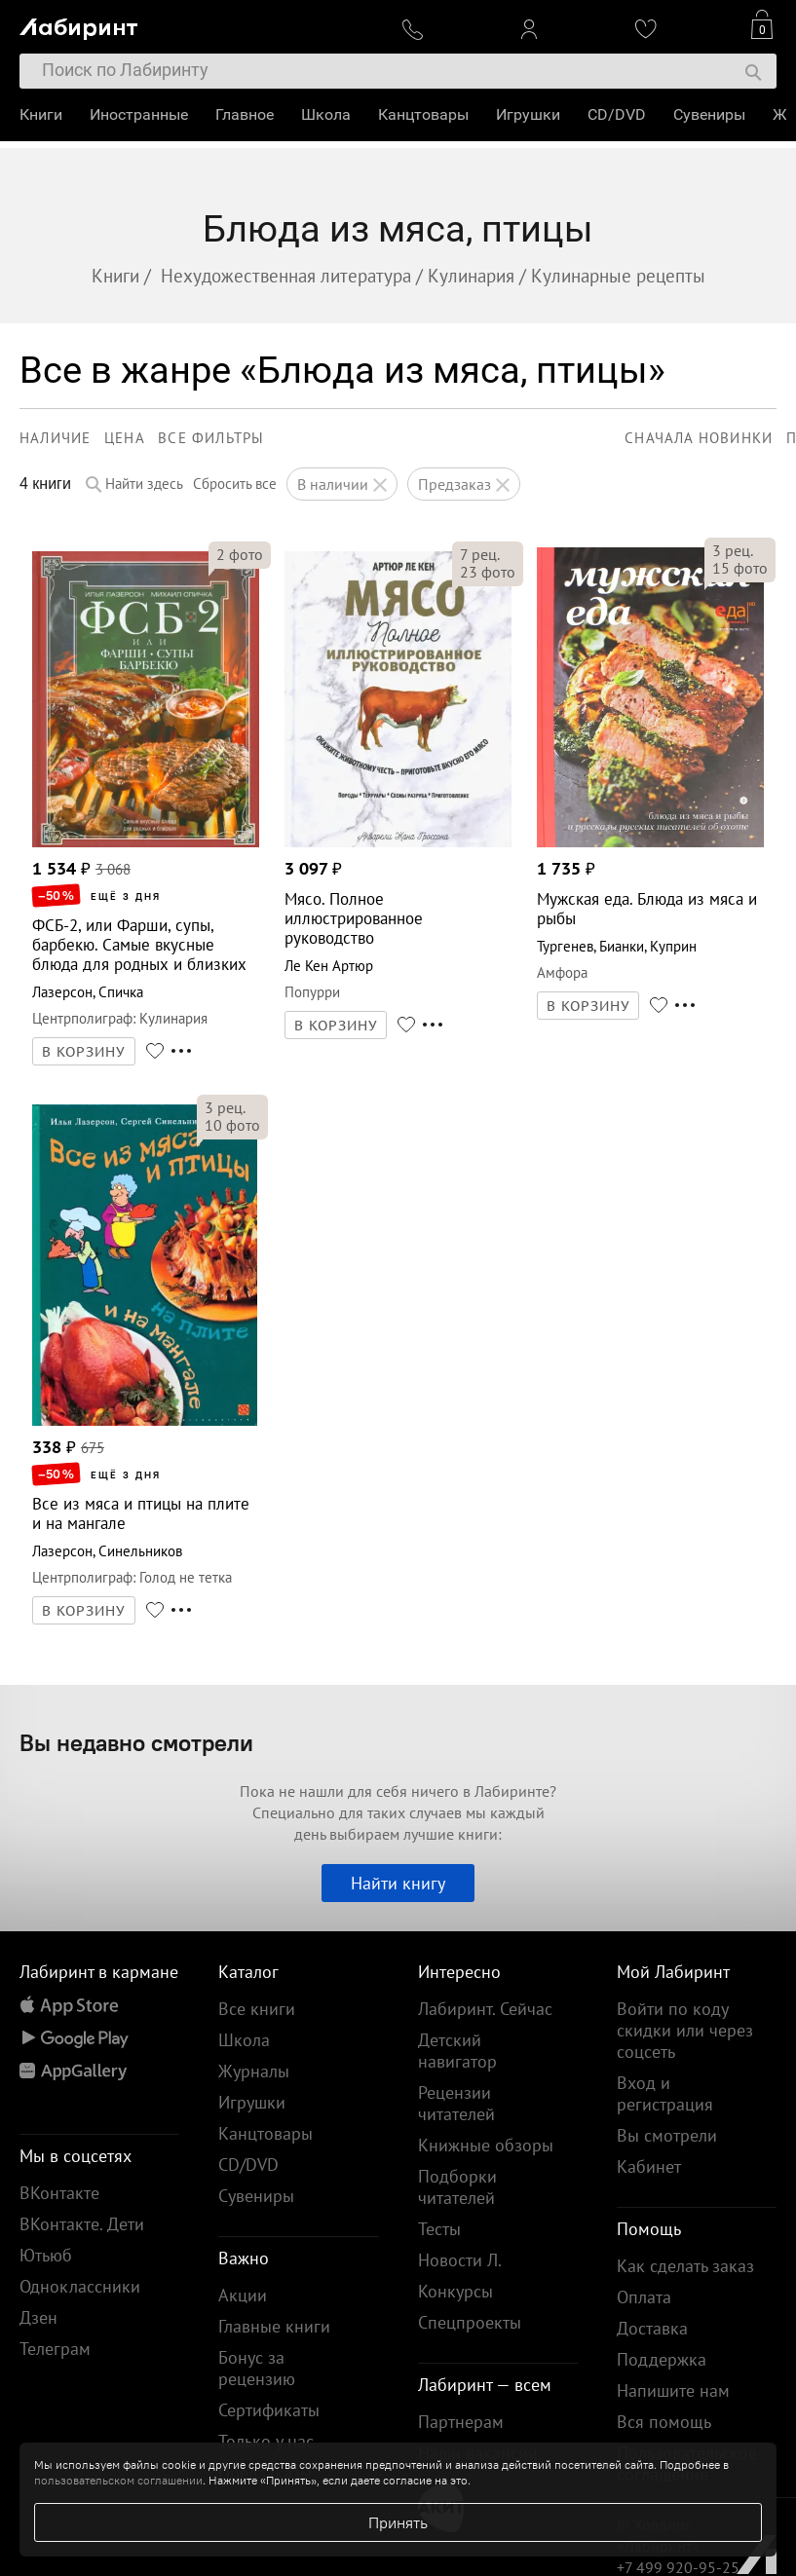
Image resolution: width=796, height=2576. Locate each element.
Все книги (256, 2008)
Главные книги (274, 2326)
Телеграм (55, 2348)
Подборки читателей (457, 2187)
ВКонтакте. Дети (81, 2224)
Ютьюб (45, 2255)
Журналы (253, 2071)
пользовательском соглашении (118, 2480)
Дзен (38, 2317)
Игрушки (528, 114)
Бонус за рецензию (256, 2368)
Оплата (644, 2297)
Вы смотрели (667, 2135)
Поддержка (661, 2359)
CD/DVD (617, 114)
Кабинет (649, 2166)
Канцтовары (423, 114)
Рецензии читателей (456, 2103)
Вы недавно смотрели (136, 1742)
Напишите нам (673, 2390)
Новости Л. (460, 2260)
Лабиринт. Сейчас (485, 2008)
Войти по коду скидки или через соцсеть (685, 2030)
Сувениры (709, 114)
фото (239, 554)
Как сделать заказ (685, 2266)
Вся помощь (664, 2421)
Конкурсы (455, 2291)
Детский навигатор (457, 2050)
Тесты (439, 2229)
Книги (40, 114)
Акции (242, 2295)
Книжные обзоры (485, 2145)
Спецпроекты (469, 2322)
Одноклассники (79, 2286)
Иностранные (139, 114)
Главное (244, 114)
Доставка (652, 2328)
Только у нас (266, 2441)
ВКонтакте (59, 2193)
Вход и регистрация (665, 2093)
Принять (398, 2522)
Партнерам (461, 2421)
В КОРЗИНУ (84, 1052)
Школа (326, 114)
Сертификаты (269, 2410)
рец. (480, 554)
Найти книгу (398, 1883)
